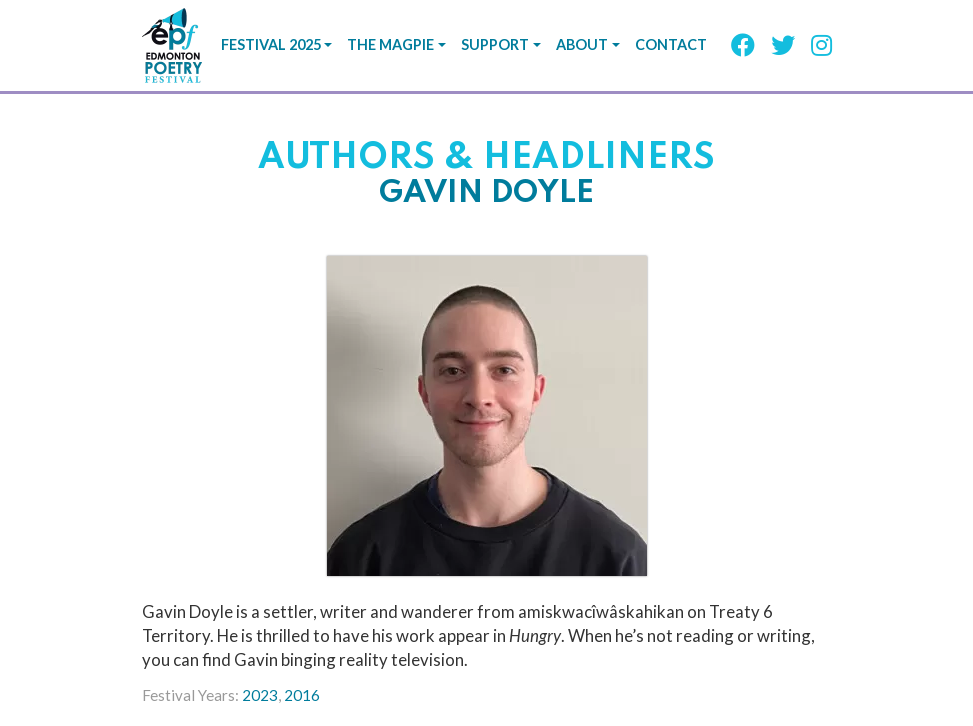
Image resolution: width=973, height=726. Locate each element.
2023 (260, 695)
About (582, 45)
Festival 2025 (271, 45)
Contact (671, 45)
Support (495, 45)
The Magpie (390, 45)
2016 (302, 695)
